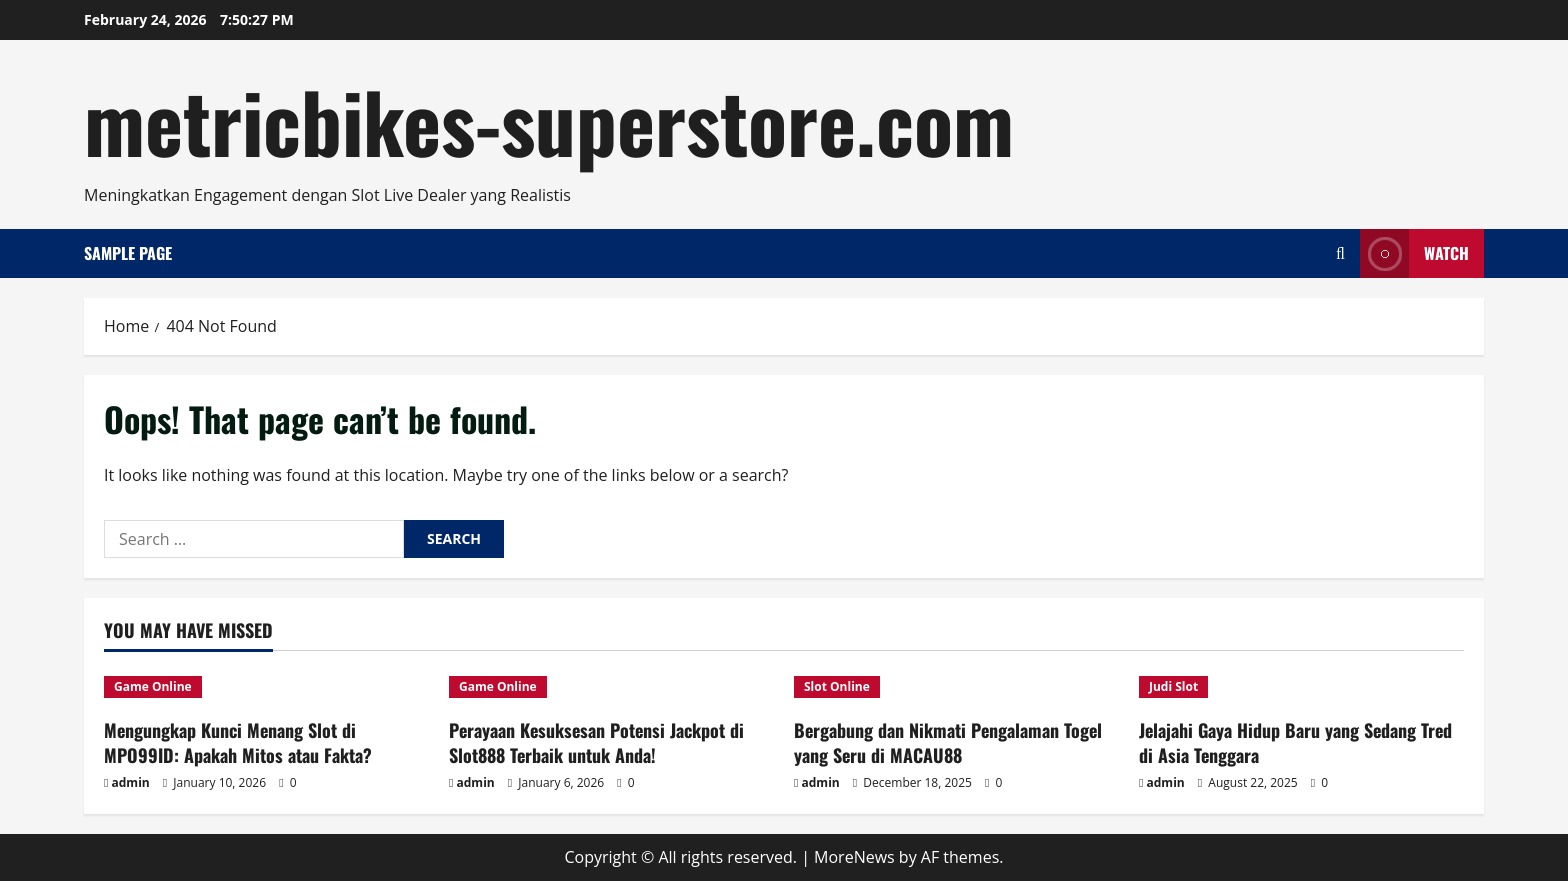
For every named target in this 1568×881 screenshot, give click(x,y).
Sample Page (128, 253)
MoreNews (854, 857)
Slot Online (837, 686)
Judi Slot (1173, 686)
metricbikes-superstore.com (549, 120)
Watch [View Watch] (1414, 253)
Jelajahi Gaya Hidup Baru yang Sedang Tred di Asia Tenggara (1295, 742)
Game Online (153, 686)
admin (131, 782)
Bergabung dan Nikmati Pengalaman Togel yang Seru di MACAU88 (948, 742)
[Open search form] (1340, 253)
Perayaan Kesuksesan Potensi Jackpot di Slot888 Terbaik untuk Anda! (596, 742)
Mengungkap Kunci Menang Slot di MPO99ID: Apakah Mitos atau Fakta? (238, 742)
